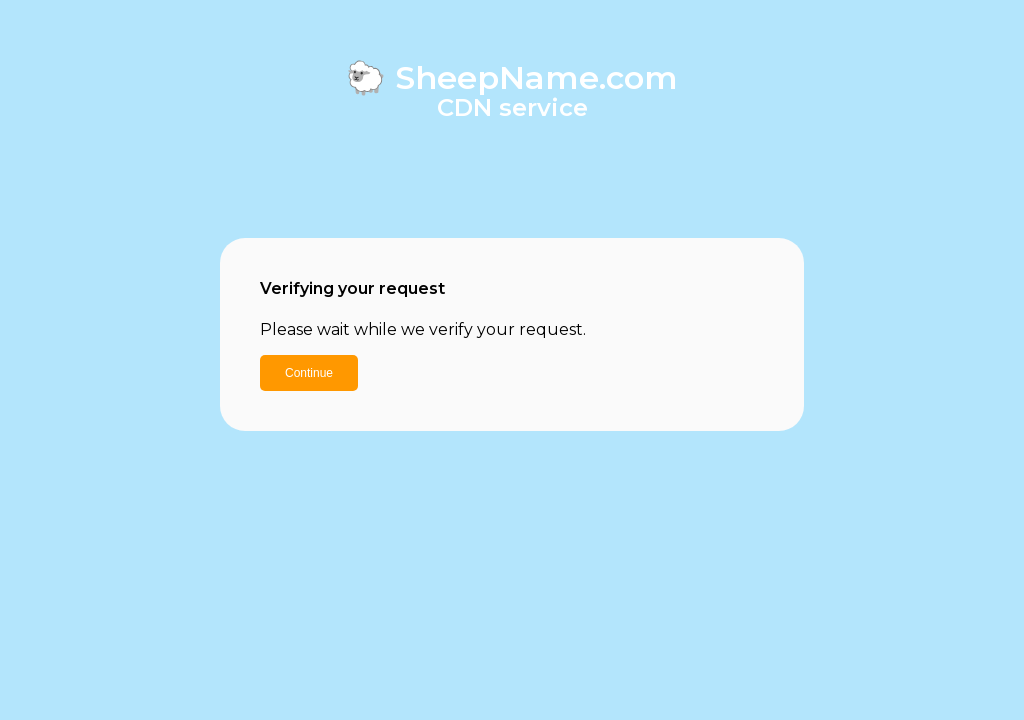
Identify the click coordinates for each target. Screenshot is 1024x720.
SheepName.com (536, 77)
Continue (309, 373)
